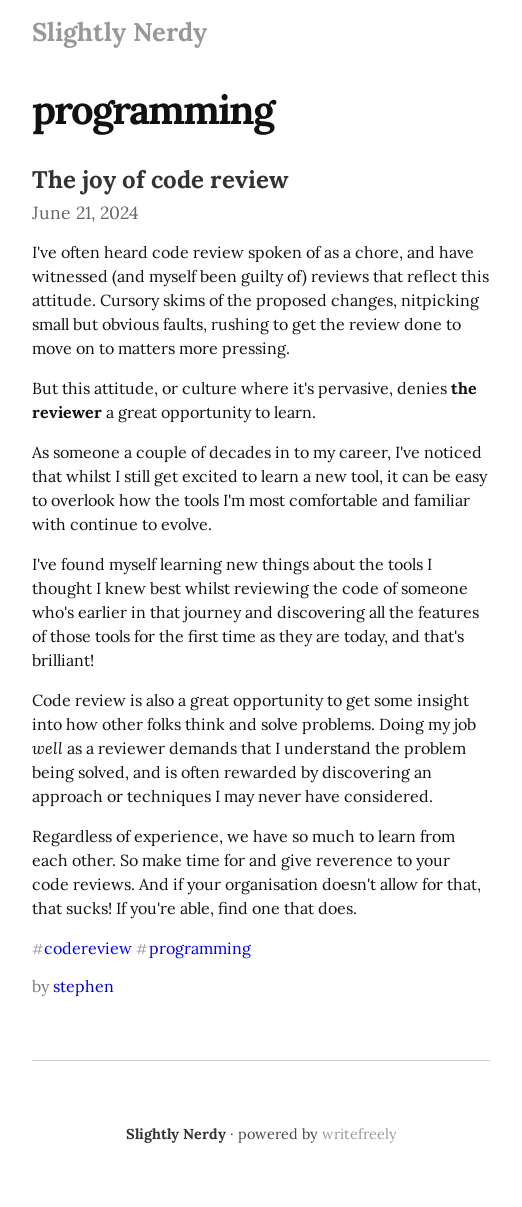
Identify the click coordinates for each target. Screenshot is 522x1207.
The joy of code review (160, 179)
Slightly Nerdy (119, 31)
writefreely (359, 1134)
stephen (83, 986)
